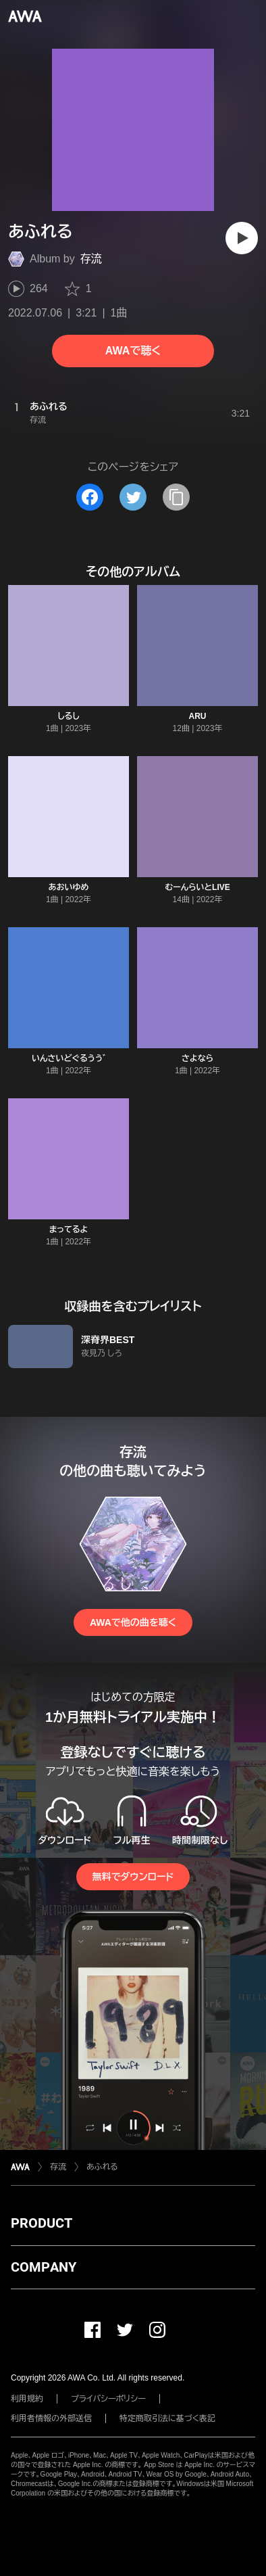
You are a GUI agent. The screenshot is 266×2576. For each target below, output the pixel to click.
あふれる (102, 2167)
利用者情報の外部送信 (51, 2418)
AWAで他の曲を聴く (133, 1622)
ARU (198, 716)
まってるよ (68, 1229)
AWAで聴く (133, 350)
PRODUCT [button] (41, 2223)
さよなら (197, 1058)
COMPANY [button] (43, 2267)
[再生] (241, 238)
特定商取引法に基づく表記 (167, 2418)
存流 (91, 258)
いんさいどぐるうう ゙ (68, 1058)
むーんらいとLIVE (197, 887)
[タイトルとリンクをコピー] (176, 497)
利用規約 (27, 2399)
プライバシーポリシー (108, 2399)
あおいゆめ (69, 887)
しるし (68, 716)
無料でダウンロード (133, 1876)
